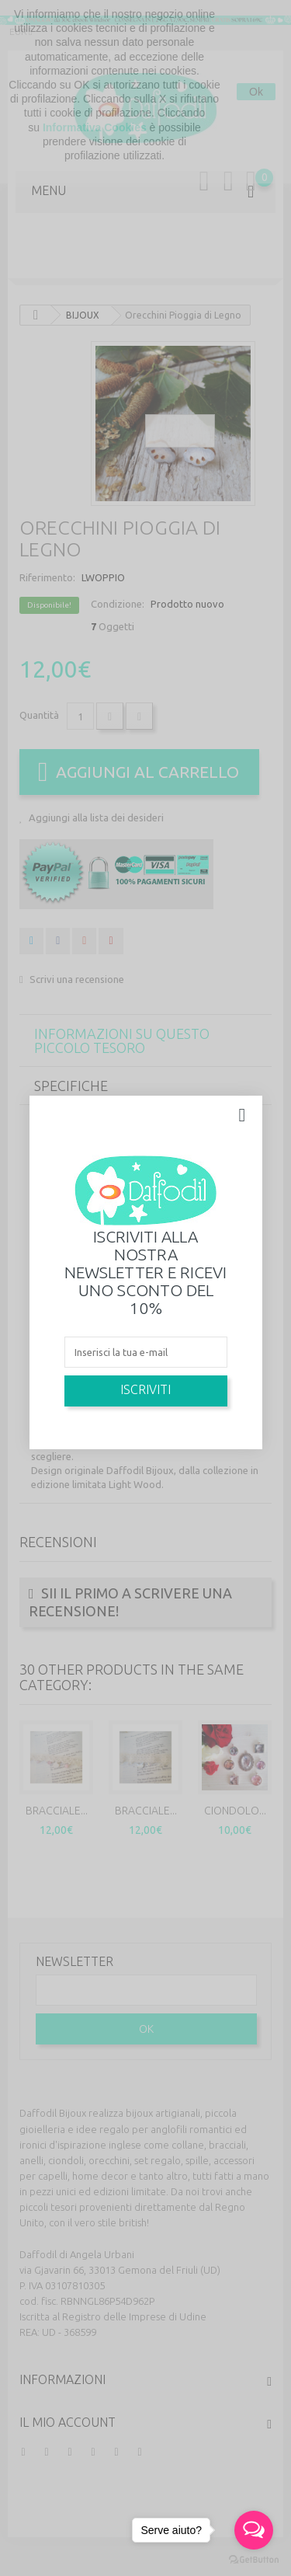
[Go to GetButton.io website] (254, 2560)
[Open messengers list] (253, 2530)
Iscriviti (145, 1389)
